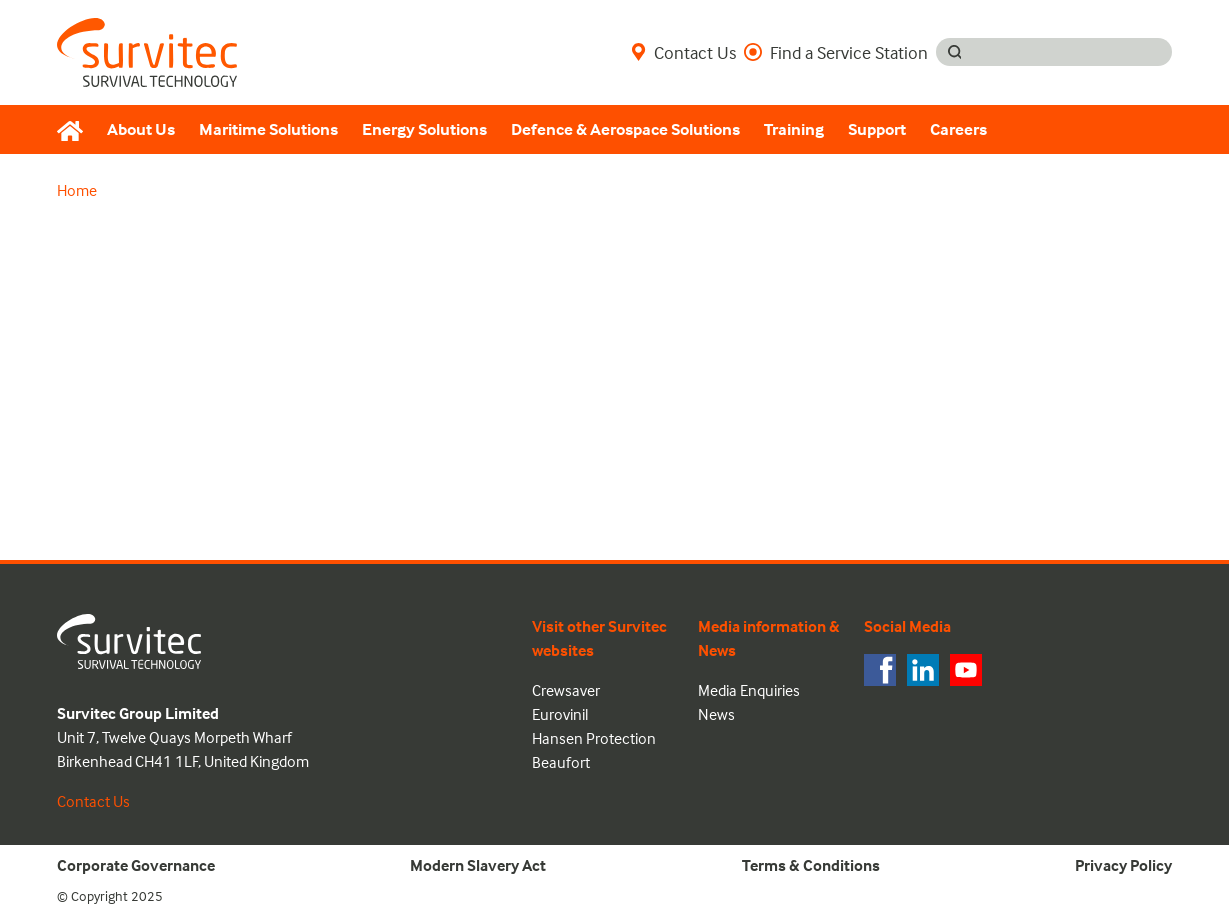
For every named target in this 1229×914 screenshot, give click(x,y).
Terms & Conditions (811, 865)
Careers (958, 129)
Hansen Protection (594, 738)
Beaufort (561, 762)
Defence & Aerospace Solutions (625, 129)
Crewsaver (566, 690)
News (716, 714)
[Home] (76, 130)
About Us (141, 129)
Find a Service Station (836, 52)
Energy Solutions (424, 129)
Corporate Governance (136, 865)
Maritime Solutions (268, 129)
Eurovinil (560, 714)
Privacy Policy (1123, 865)
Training (794, 129)
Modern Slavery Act (478, 865)
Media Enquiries (749, 690)
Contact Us (683, 52)
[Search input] (1072, 52)
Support (877, 129)
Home (77, 190)
